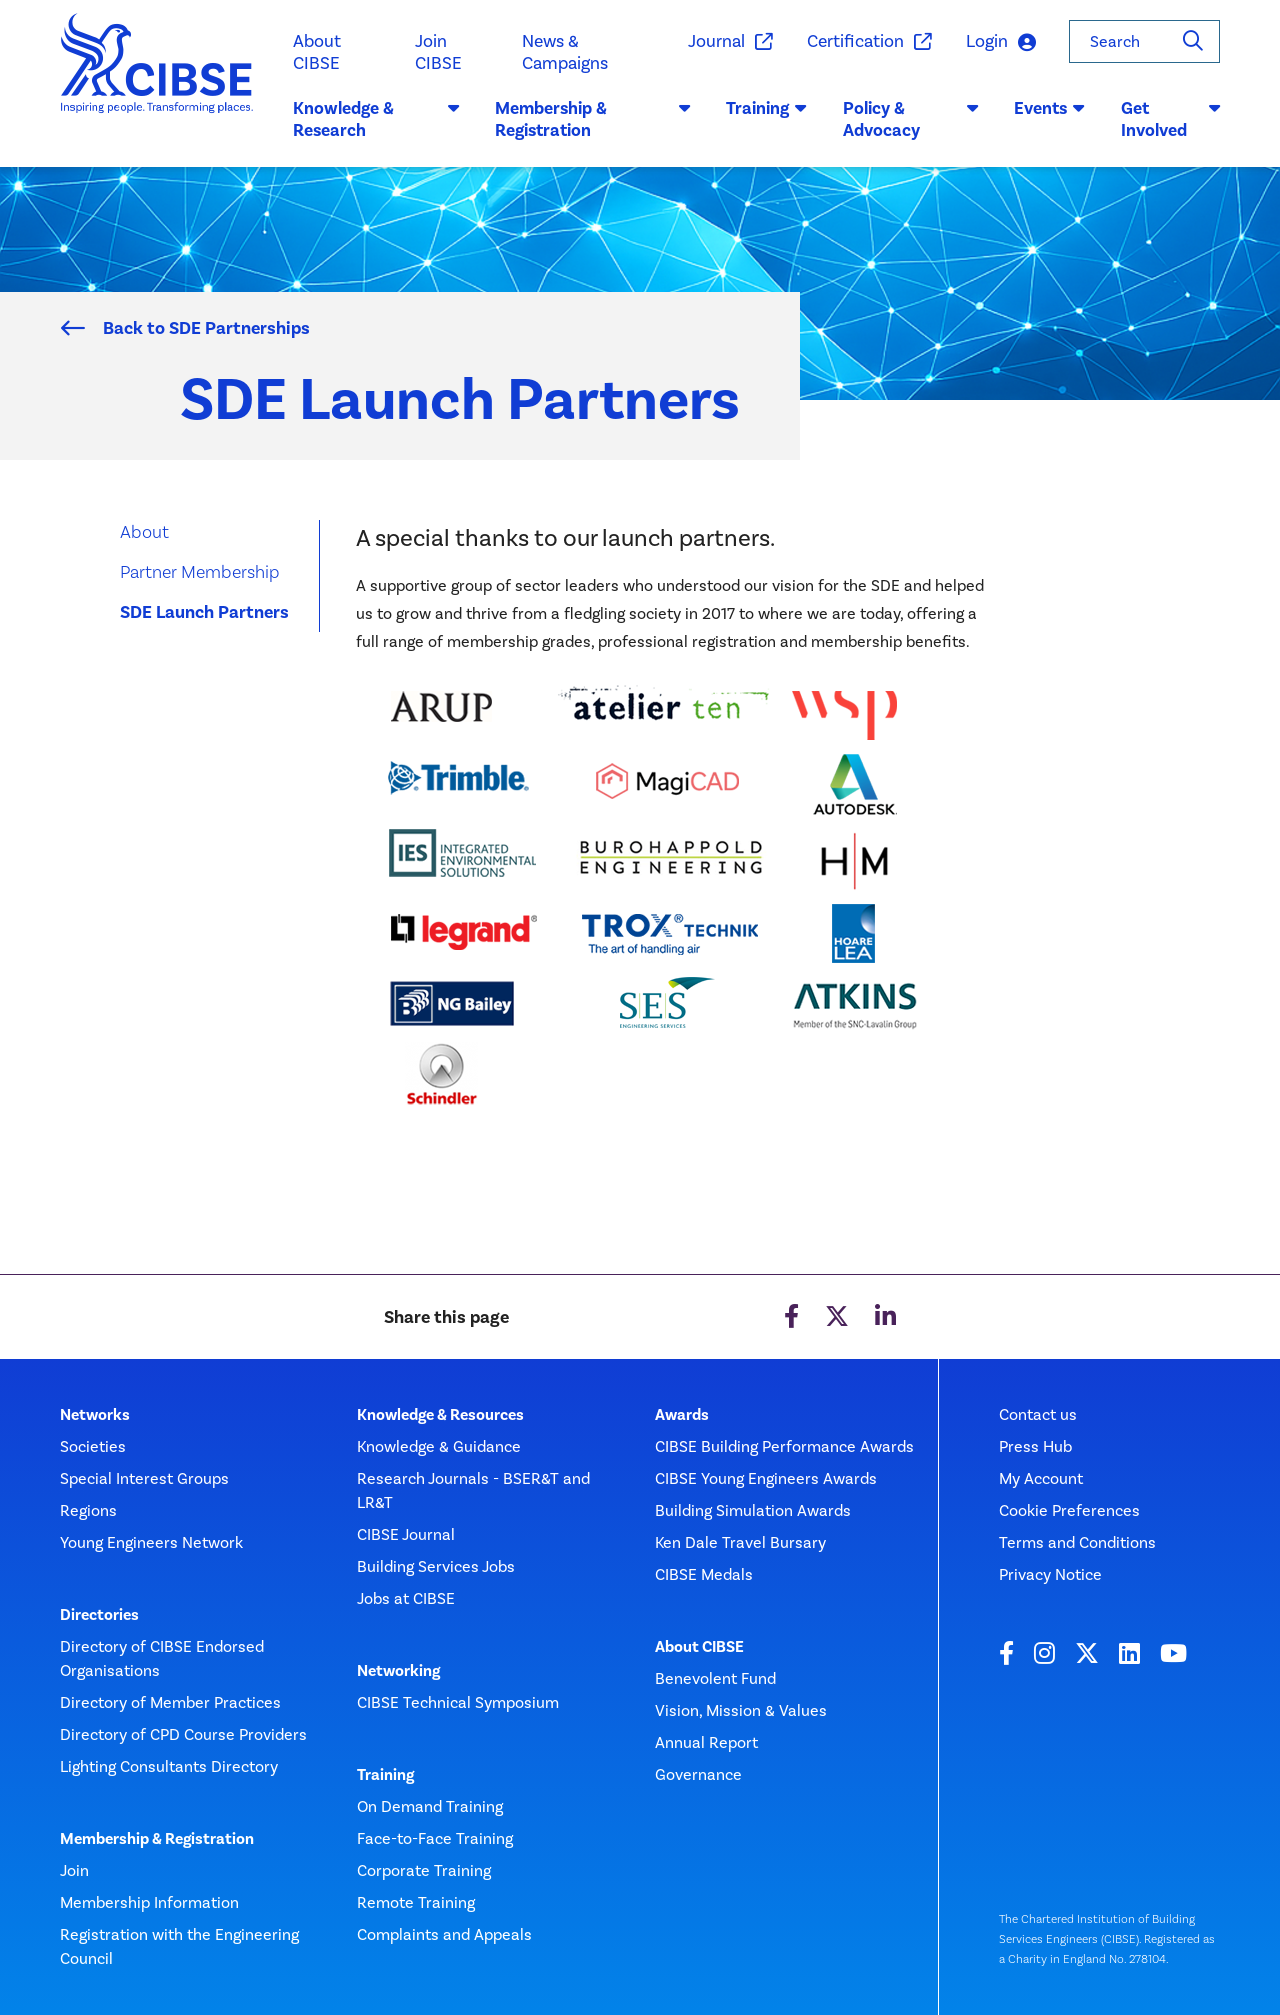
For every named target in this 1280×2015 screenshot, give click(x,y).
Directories (99, 1615)
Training (385, 1775)
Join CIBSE (438, 52)
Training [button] (766, 108)
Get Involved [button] (1170, 119)
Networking (398, 1671)
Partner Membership (200, 571)
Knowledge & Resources (440, 1415)
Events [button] (1049, 108)
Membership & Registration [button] (592, 119)
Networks (95, 1415)
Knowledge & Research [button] (376, 119)
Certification (868, 42)
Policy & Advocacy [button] (910, 119)
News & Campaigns (565, 52)
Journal (729, 42)
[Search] (1193, 41)
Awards (682, 1415)
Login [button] (1001, 42)
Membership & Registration (157, 1839)
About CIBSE (317, 52)
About (144, 531)
